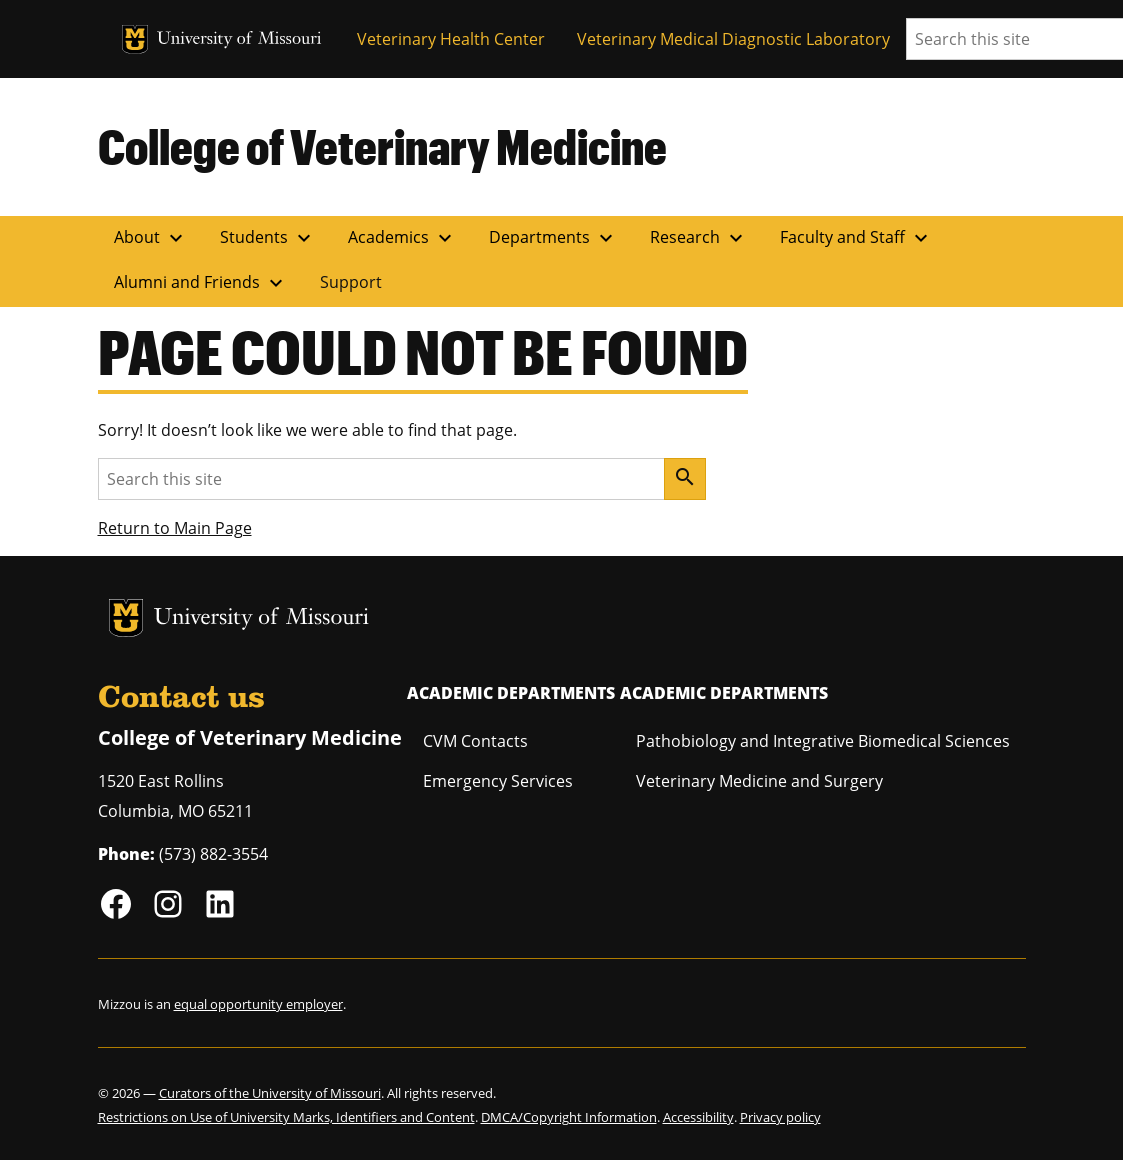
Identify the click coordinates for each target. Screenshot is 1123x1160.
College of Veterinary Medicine (382, 146)
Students (268, 238)
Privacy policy (780, 1117)
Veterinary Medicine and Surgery (759, 781)
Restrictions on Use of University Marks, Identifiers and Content (286, 1117)
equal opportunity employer (258, 1004)
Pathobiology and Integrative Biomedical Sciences (823, 741)
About (151, 238)
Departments (553, 238)
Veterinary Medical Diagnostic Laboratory (733, 39)
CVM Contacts (475, 741)
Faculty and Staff (856, 238)
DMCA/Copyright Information (569, 1117)
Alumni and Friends (201, 283)
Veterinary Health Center (451, 39)
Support (351, 282)
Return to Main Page (175, 528)
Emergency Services (498, 781)
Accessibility (698, 1117)
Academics (402, 238)
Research (699, 238)
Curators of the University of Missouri (270, 1093)
